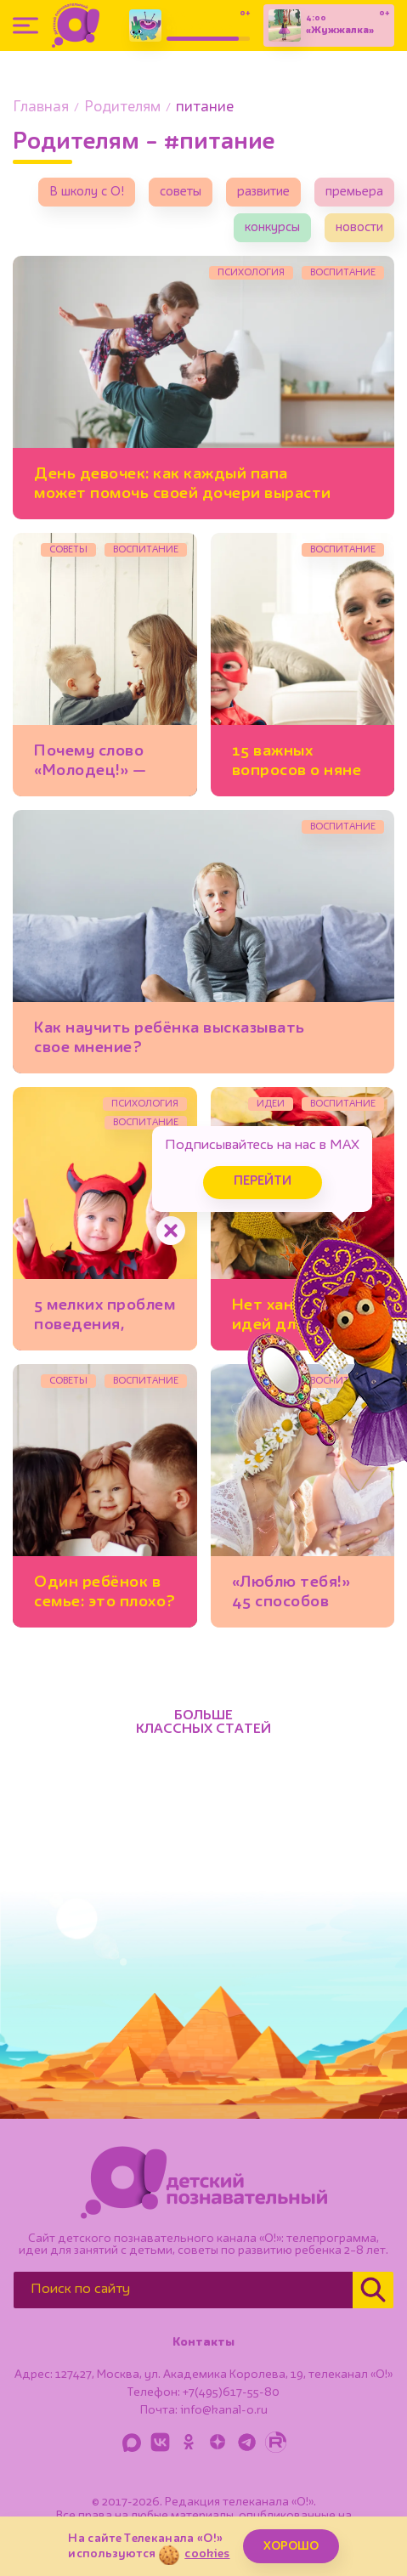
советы (180, 192)
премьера (354, 192)
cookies (206, 2554)
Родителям (122, 107)
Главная (41, 107)
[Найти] (373, 2290)
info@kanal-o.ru (224, 2410)
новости (359, 228)
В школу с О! (86, 192)
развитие (263, 192)
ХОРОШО (291, 2546)
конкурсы (272, 228)
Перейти (262, 1181)
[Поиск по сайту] (183, 2290)
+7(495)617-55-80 (231, 2392)
